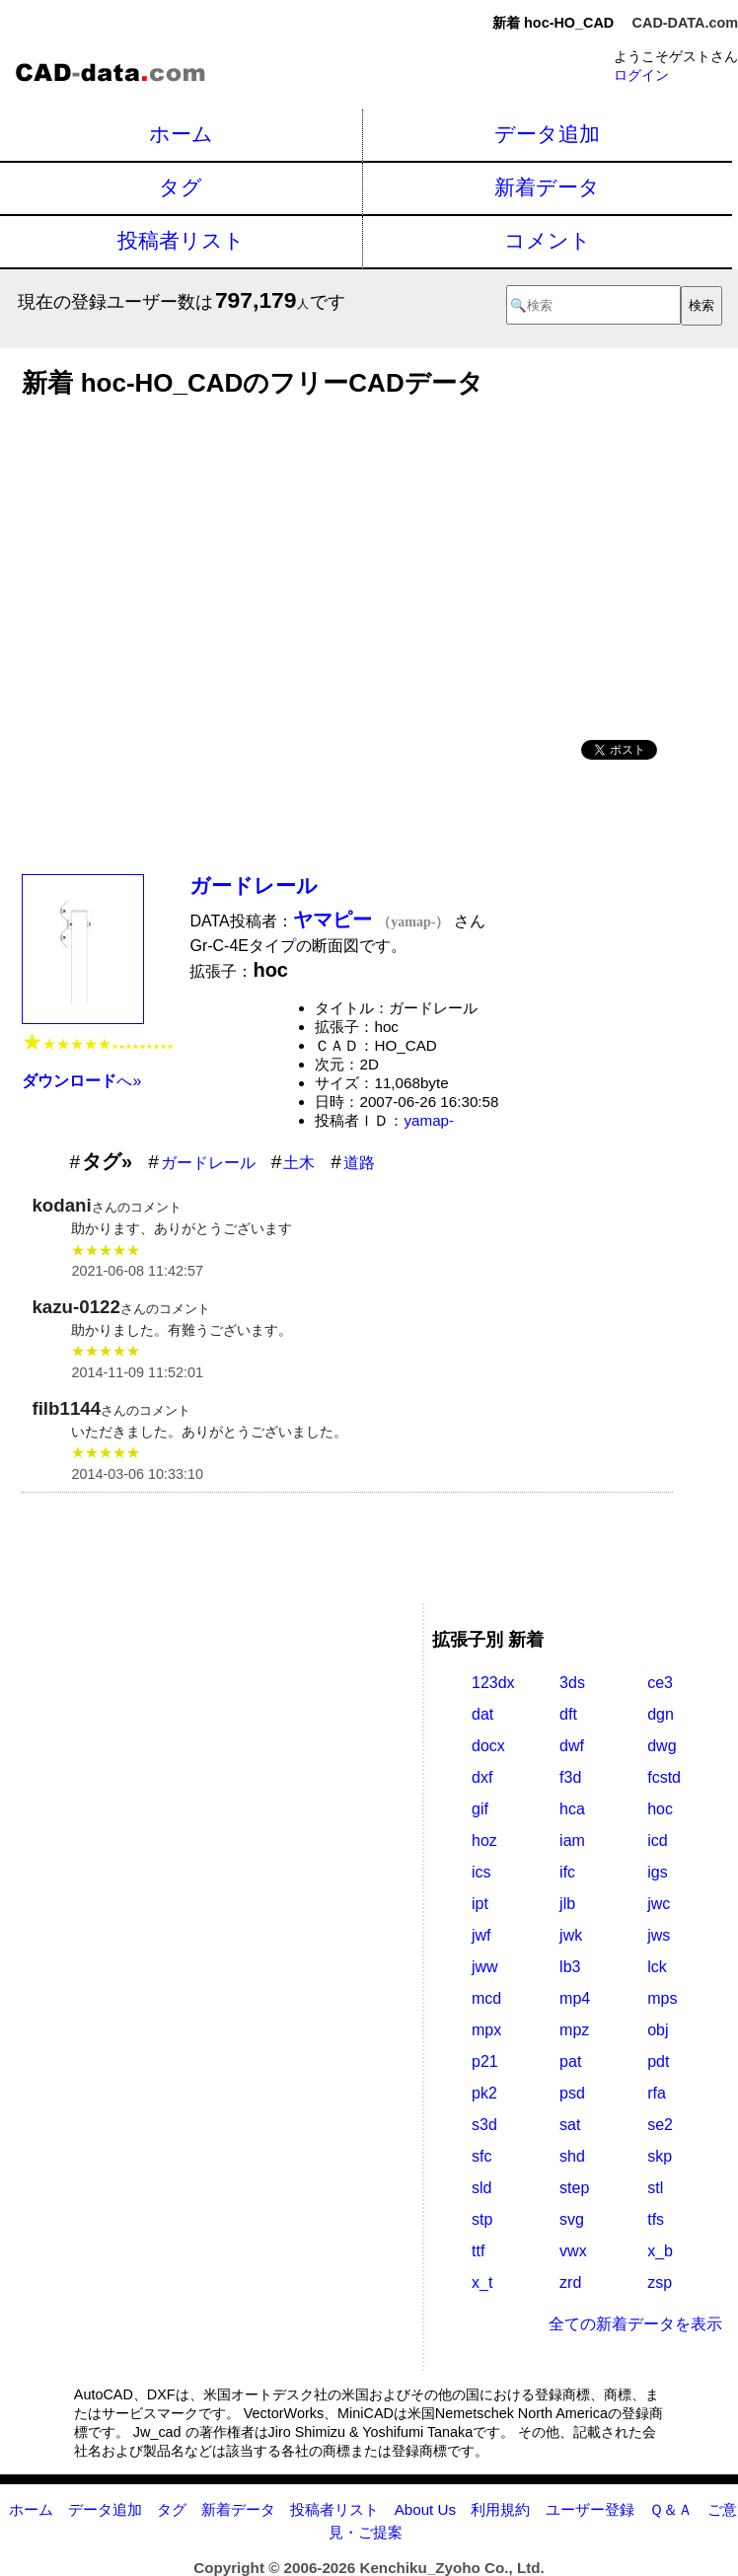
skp (659, 2156)
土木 (299, 1162)
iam (572, 1840)
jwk (570, 1935)
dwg (661, 1745)
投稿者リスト (181, 240)
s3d (484, 2124)
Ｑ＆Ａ (671, 2509)
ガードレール (253, 885)
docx (488, 1745)
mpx (486, 2030)
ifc (567, 1872)
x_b (660, 2251)
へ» (81, 1080)
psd (572, 2093)
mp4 (574, 1998)
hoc (660, 1809)
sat (569, 2124)
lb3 (569, 1966)
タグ (180, 187)
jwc (658, 1903)
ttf (478, 2251)
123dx (493, 1682)
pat (570, 2061)
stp (482, 2219)
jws (658, 1935)
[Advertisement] (347, 562)
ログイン (641, 75)
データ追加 (547, 133)
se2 (660, 2124)
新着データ (547, 187)
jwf (481, 1935)
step (574, 2187)
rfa (656, 2093)
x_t (482, 2282)
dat (482, 1714)
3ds (572, 1682)
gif (480, 1809)
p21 (485, 2061)
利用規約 (500, 2509)
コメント (547, 240)
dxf (482, 1777)
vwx (573, 2251)
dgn (660, 1714)
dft (568, 1714)
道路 (359, 1162)
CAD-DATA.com (685, 23)
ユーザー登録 (590, 2509)
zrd (570, 2282)
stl (655, 2187)
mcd (486, 1998)
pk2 (484, 2093)
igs (657, 1872)
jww (485, 1966)
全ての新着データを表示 (635, 2324)
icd (657, 1840)
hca (572, 1809)
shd (572, 2156)
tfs (655, 2219)
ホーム (181, 133)
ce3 (660, 1682)
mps (662, 1998)
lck (657, 1966)
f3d (570, 1777)
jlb (567, 1903)
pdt (658, 2061)
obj (657, 2030)
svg (571, 2219)
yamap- (429, 1120)
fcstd (664, 1777)
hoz (484, 1840)
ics (481, 1872)
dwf (571, 1745)
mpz (574, 2030)
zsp (659, 2282)
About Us (425, 2509)
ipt (480, 1903)
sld (481, 2187)
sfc (481, 2156)
